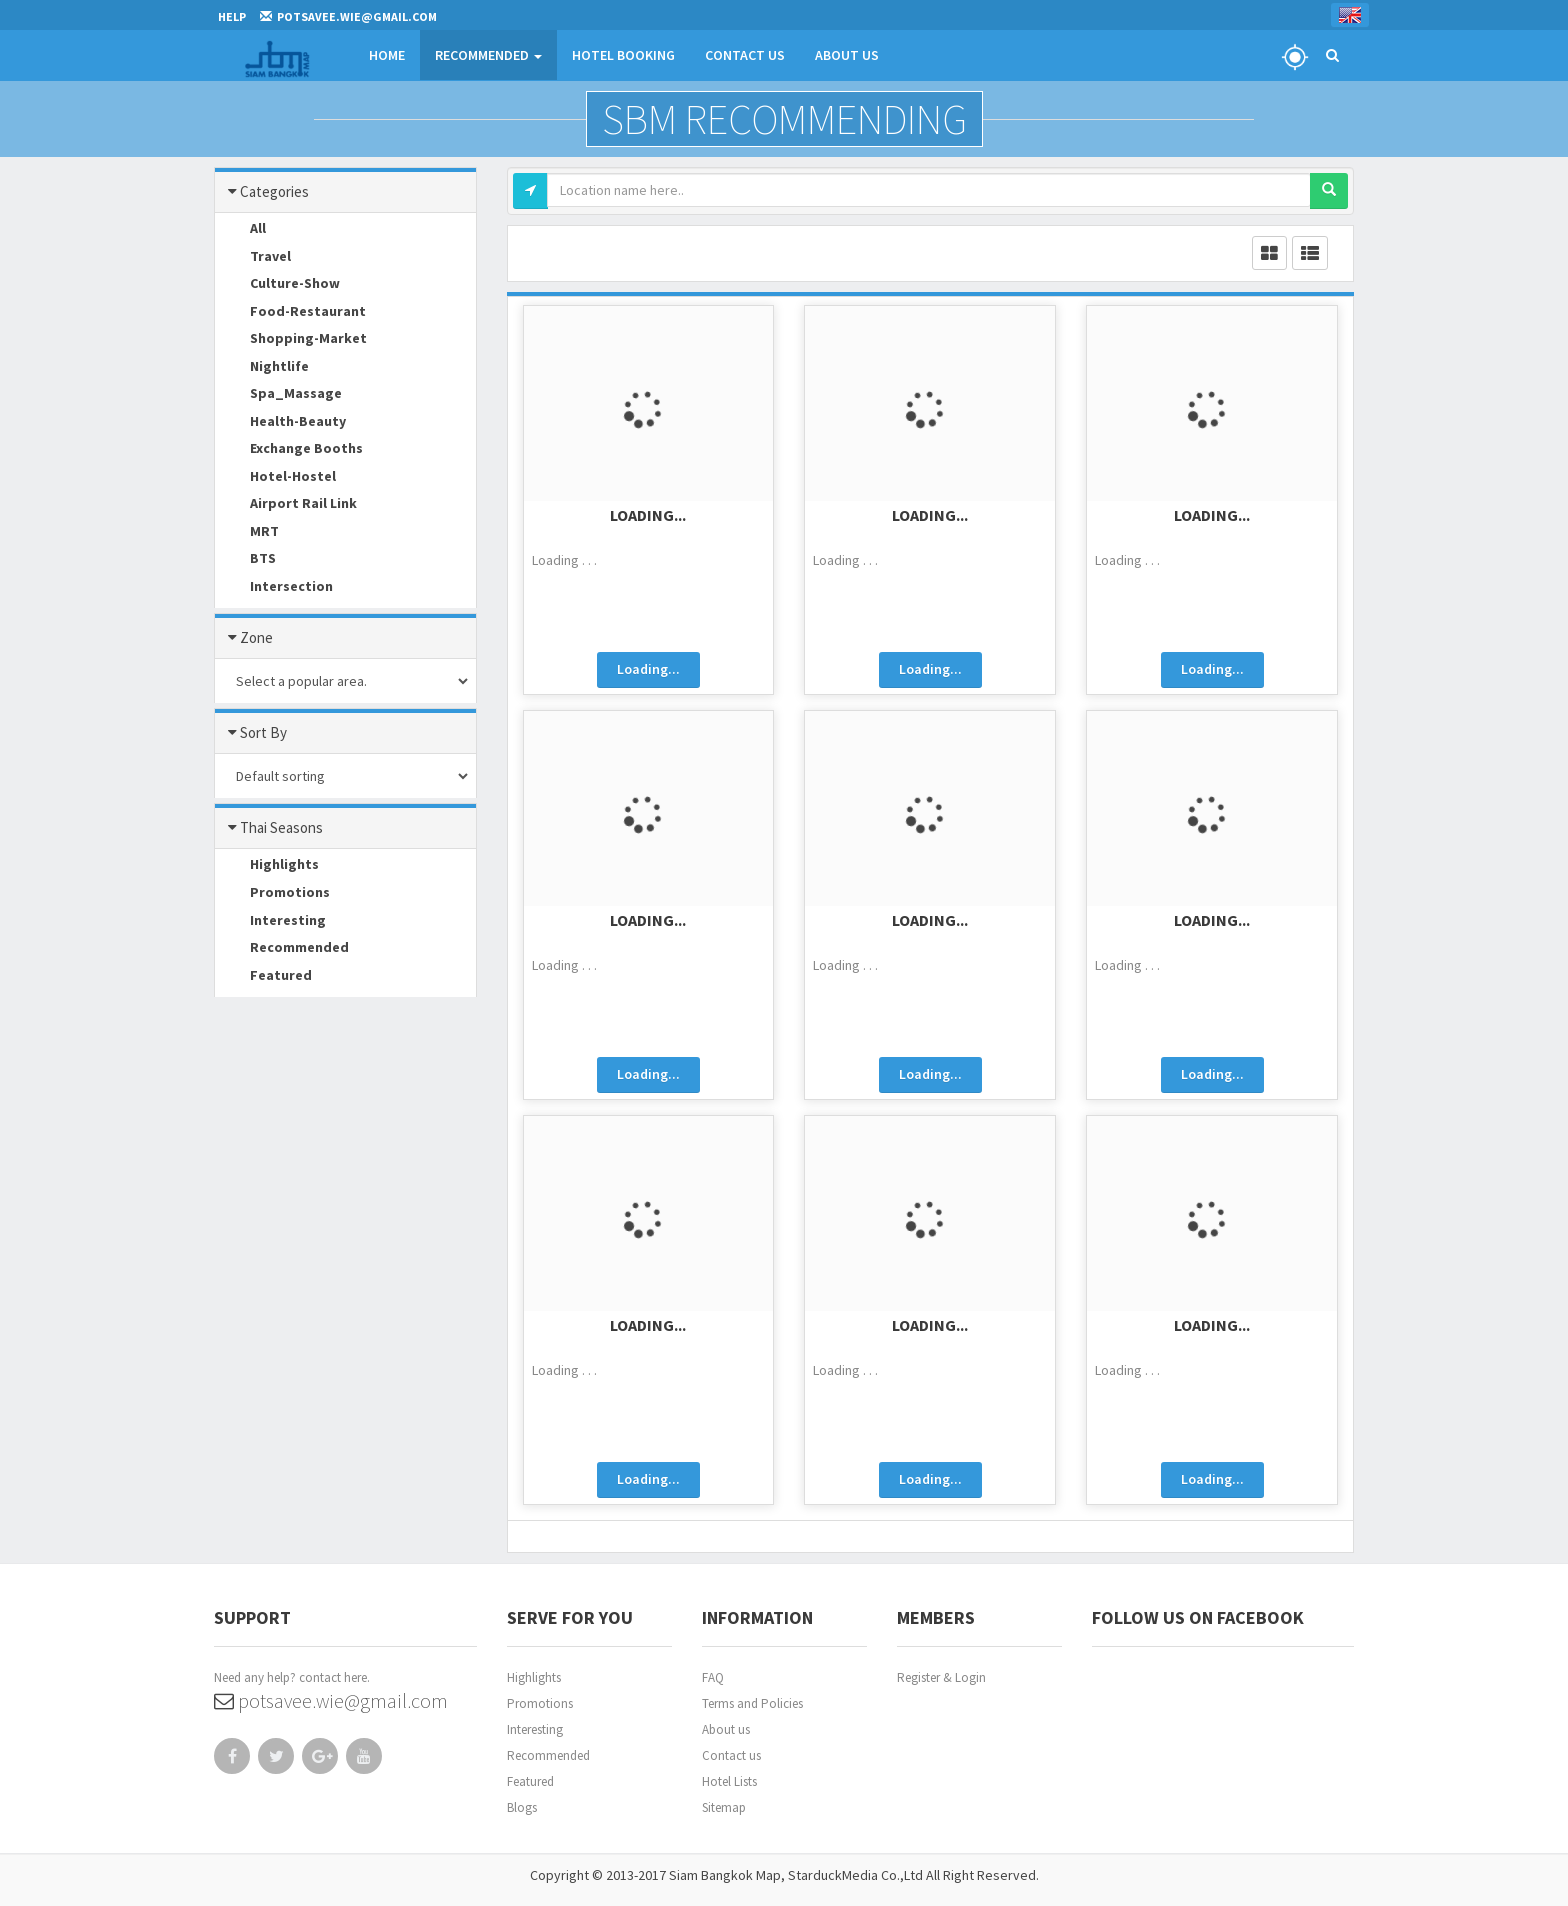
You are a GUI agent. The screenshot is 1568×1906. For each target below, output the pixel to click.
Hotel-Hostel (278, 477)
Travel (255, 257)
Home (387, 55)
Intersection (276, 587)
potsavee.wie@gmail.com (331, 1700)
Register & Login (941, 1677)
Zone (251, 638)
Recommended (488, 55)
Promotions (275, 894)
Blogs (522, 1807)
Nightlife (264, 367)
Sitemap (724, 1807)
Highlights (269, 866)
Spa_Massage (281, 395)
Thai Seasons (276, 828)
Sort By (258, 733)
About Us (847, 55)
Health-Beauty (283, 422)
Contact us (731, 1755)
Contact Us (745, 55)
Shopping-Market (293, 340)
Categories (269, 192)
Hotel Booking (623, 55)
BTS (248, 560)
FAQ (713, 1677)
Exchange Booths (291, 450)
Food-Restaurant (293, 312)
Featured (266, 976)
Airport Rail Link (288, 505)
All (243, 230)
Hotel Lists (729, 1781)
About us (726, 1729)
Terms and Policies (752, 1703)
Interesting (273, 921)
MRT (249, 532)
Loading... (648, 515)
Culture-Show (280, 285)
